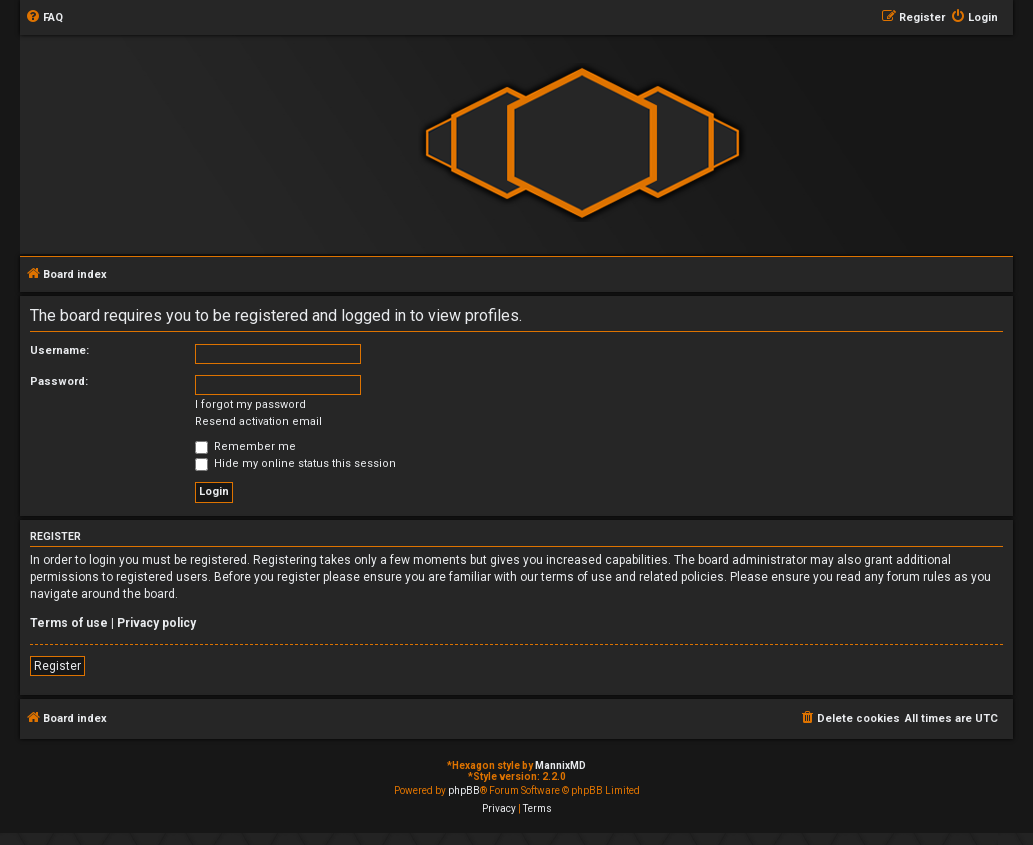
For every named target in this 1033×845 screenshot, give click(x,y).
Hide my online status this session (295, 463)
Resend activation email (258, 421)
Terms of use (69, 623)
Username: (59, 350)
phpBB (464, 790)
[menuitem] (44, 18)
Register (57, 666)
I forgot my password (250, 404)
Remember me (245, 446)
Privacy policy (156, 623)
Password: (59, 381)
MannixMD (560, 765)
